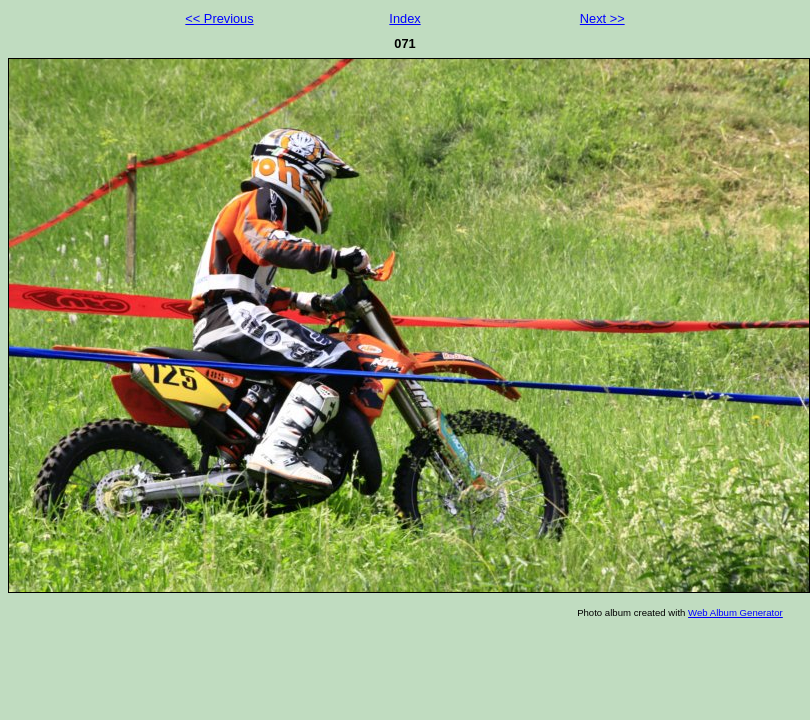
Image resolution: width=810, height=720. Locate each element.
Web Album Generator (735, 612)
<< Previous (219, 18)
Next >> (602, 18)
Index (404, 18)
